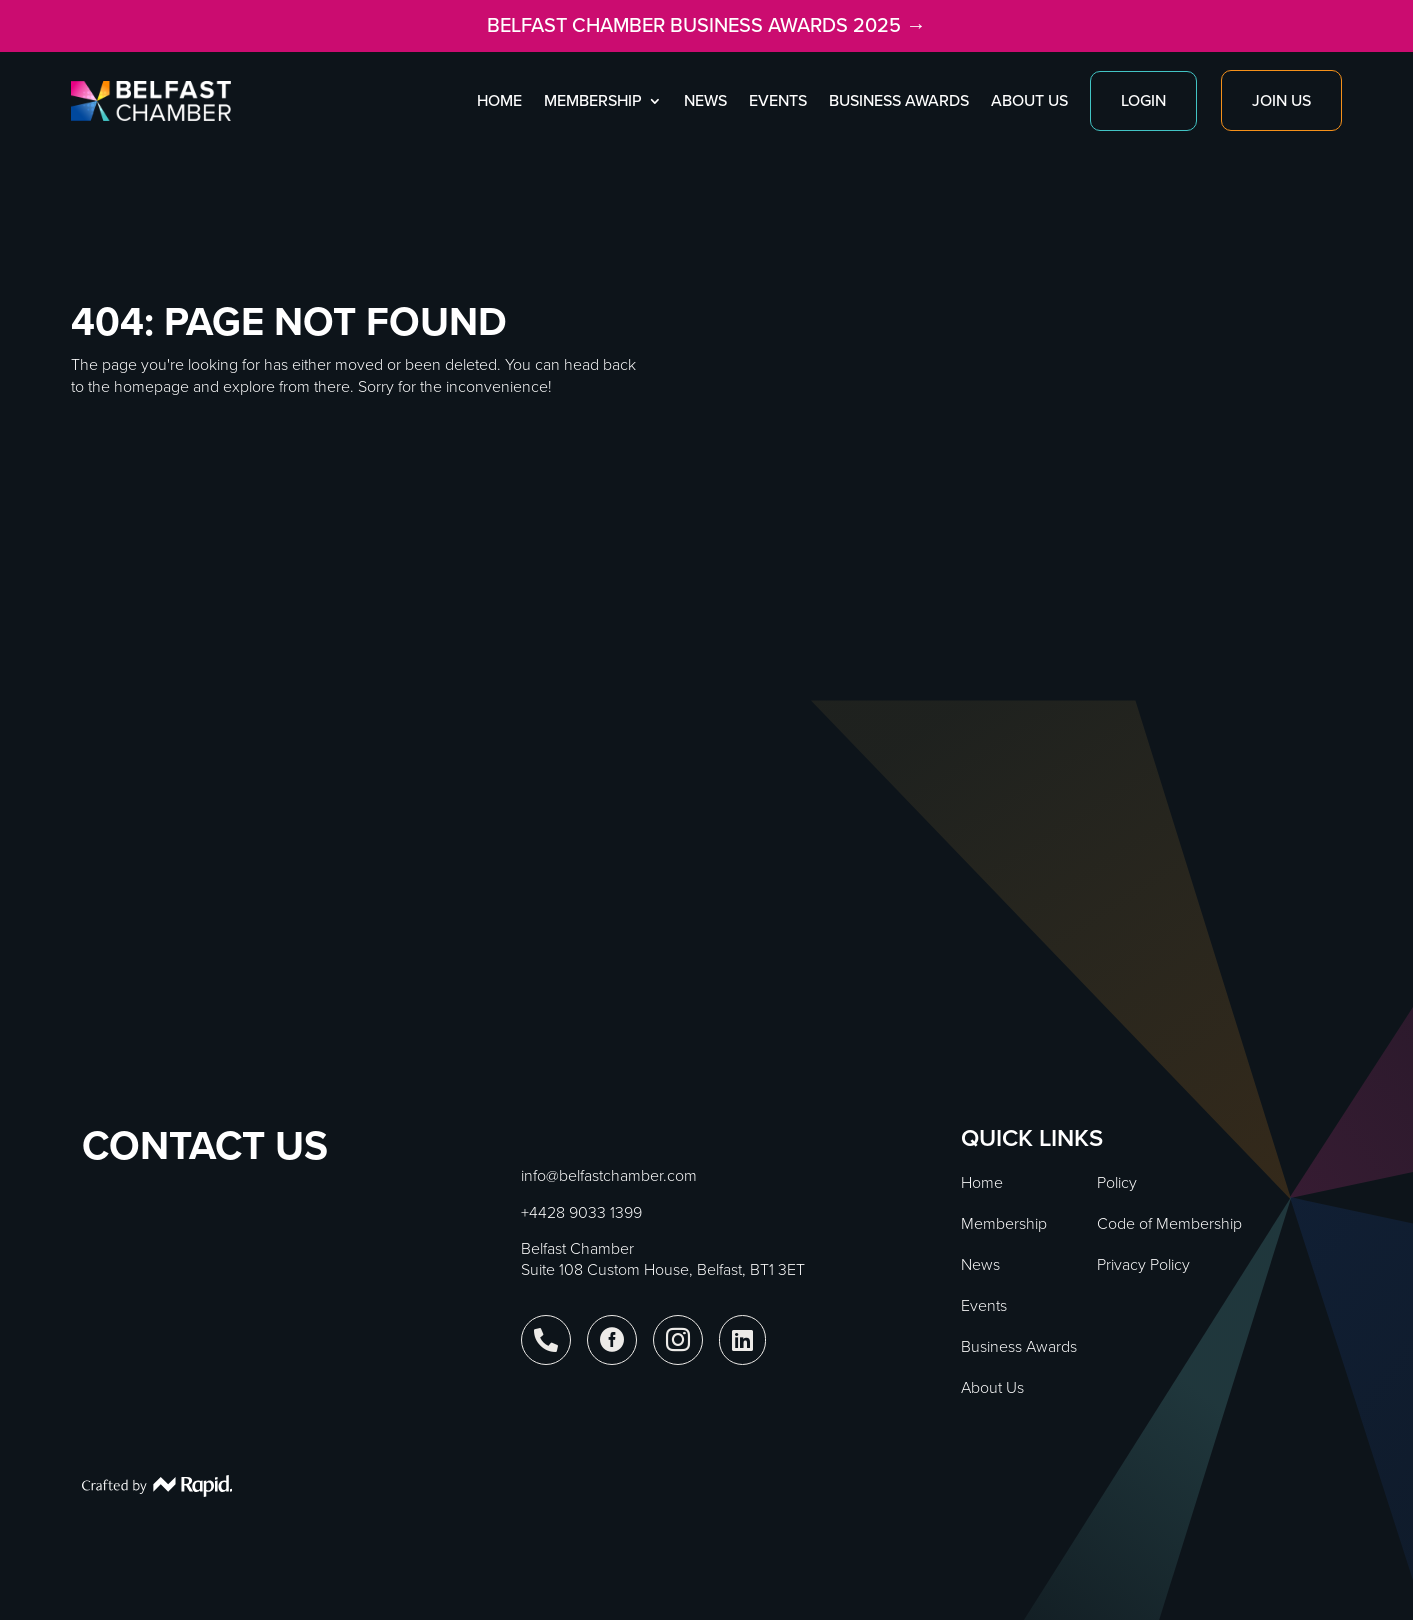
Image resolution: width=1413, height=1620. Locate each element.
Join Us (1281, 100)
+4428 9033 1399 (581, 1212)
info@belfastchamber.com (609, 1175)
